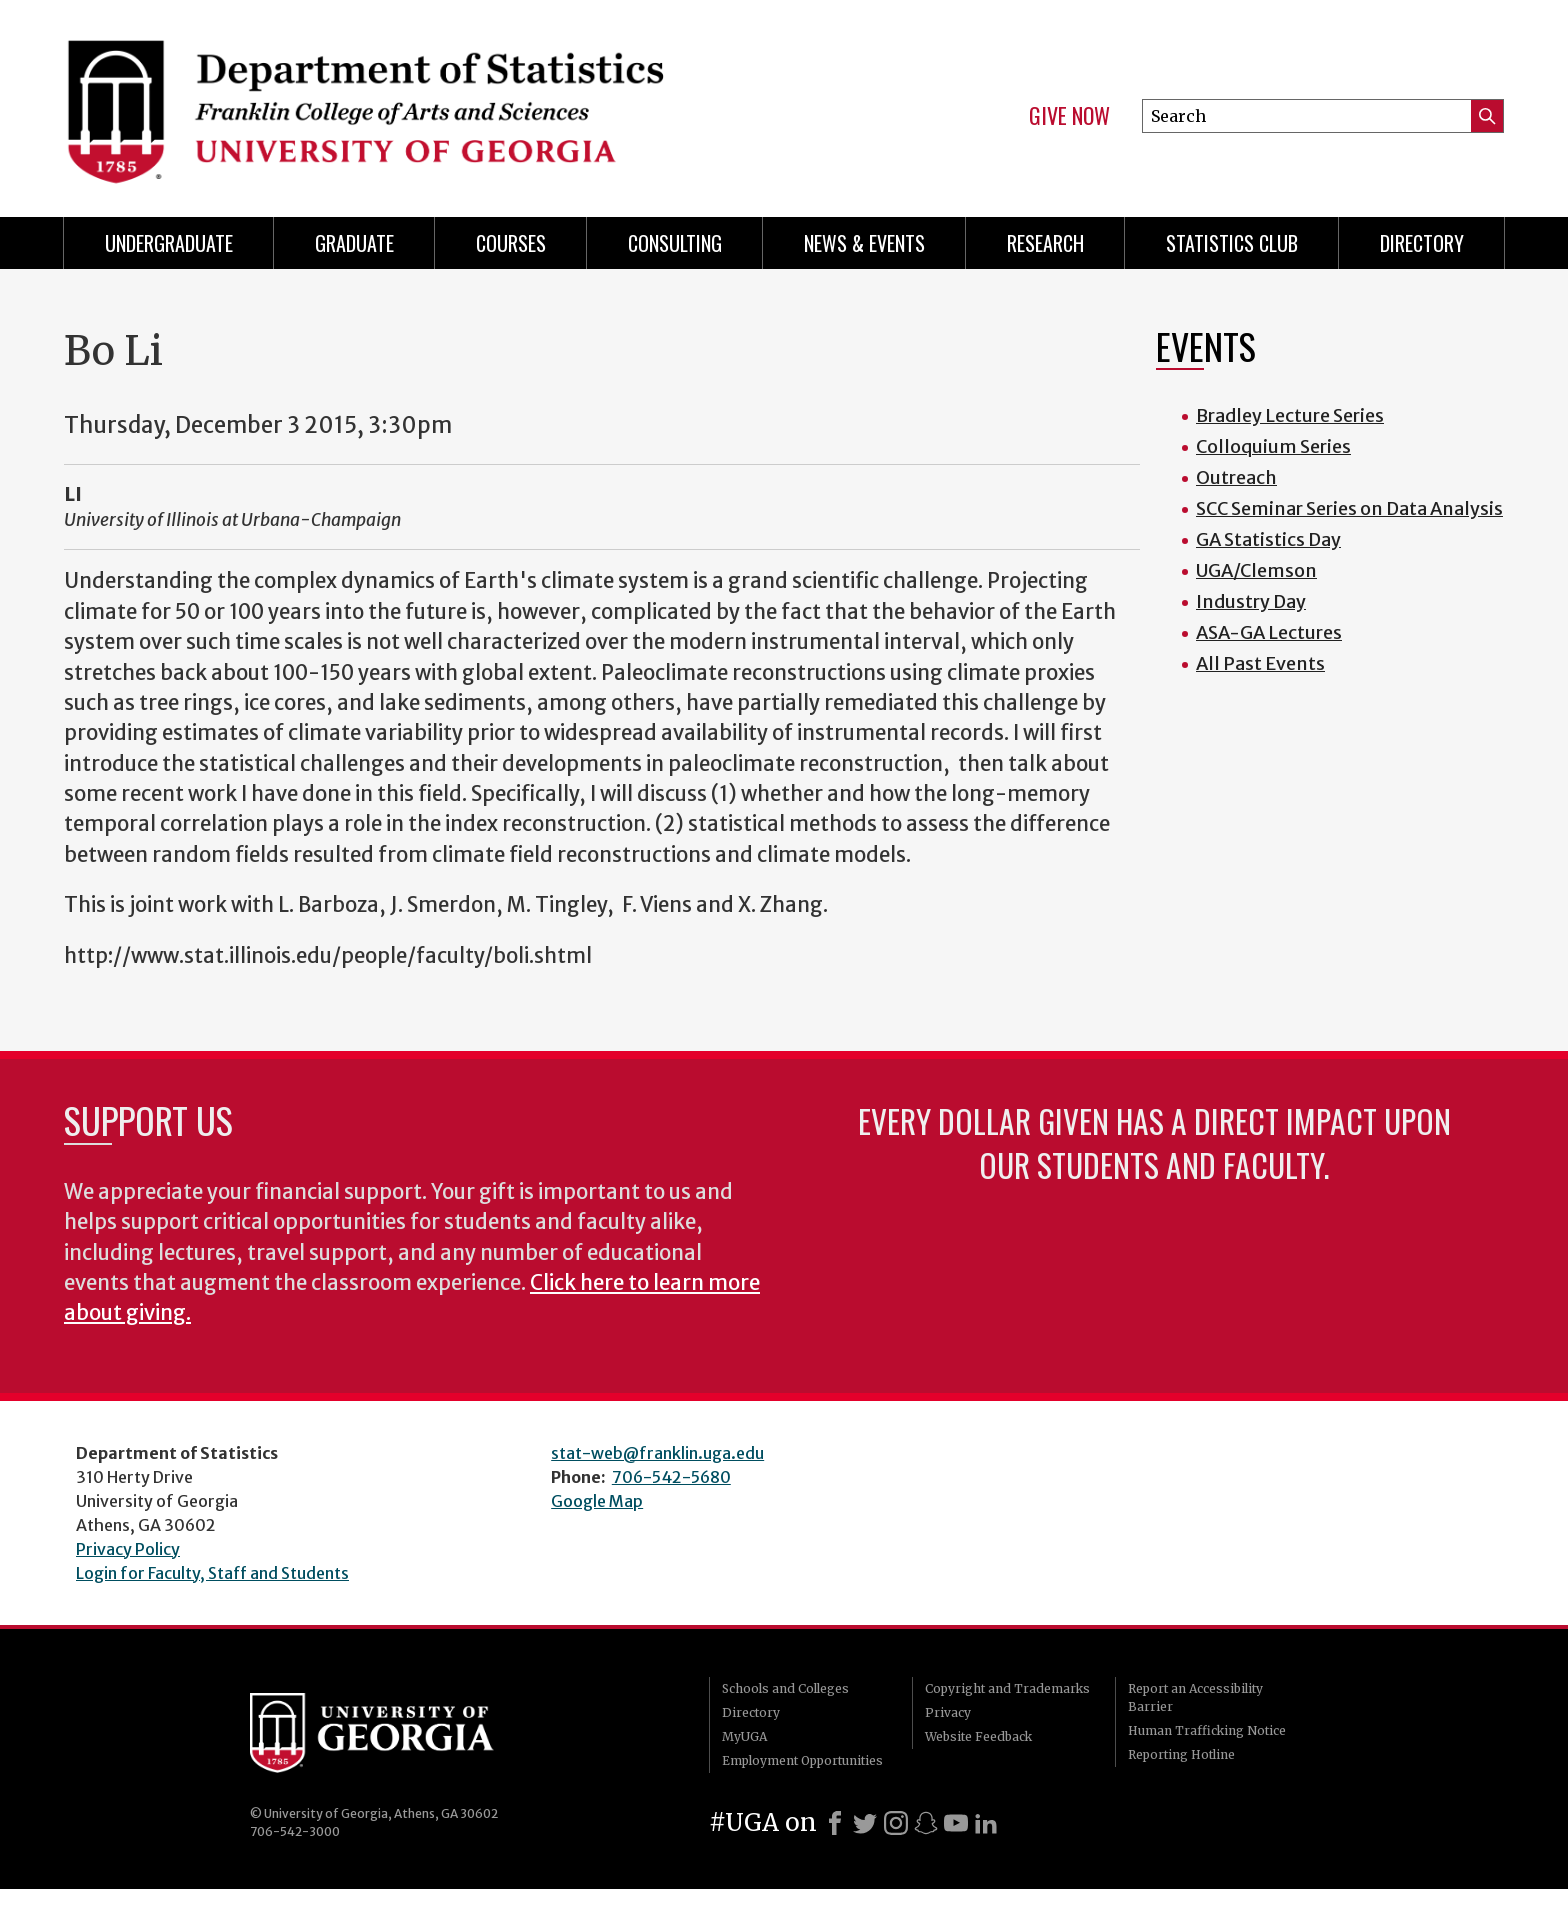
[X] (865, 1823)
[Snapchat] (926, 1823)
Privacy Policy (128, 1549)
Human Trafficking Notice (1207, 1730)
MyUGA (744, 1736)
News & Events (864, 243)
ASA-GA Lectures (1269, 632)
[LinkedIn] (986, 1823)
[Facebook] (835, 1823)
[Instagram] (896, 1823)
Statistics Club (1232, 243)
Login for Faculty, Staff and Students (212, 1573)
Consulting (675, 243)
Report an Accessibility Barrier (1195, 1697)
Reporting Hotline (1181, 1754)
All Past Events (1260, 663)
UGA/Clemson (1256, 570)
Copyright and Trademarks (1007, 1688)
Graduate (354, 243)
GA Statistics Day (1268, 539)
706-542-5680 (671, 1477)
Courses (511, 243)
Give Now (1069, 116)
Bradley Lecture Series (1290, 415)
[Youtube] (956, 1823)
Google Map (597, 1501)
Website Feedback (978, 1736)
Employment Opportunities (802, 1760)
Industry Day (1251, 601)
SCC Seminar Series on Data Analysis (1349, 508)
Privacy (948, 1712)
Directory (1422, 243)
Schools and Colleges (785, 1688)
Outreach (1236, 477)
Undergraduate (169, 243)
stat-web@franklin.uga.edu (657, 1453)
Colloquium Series (1273, 446)
